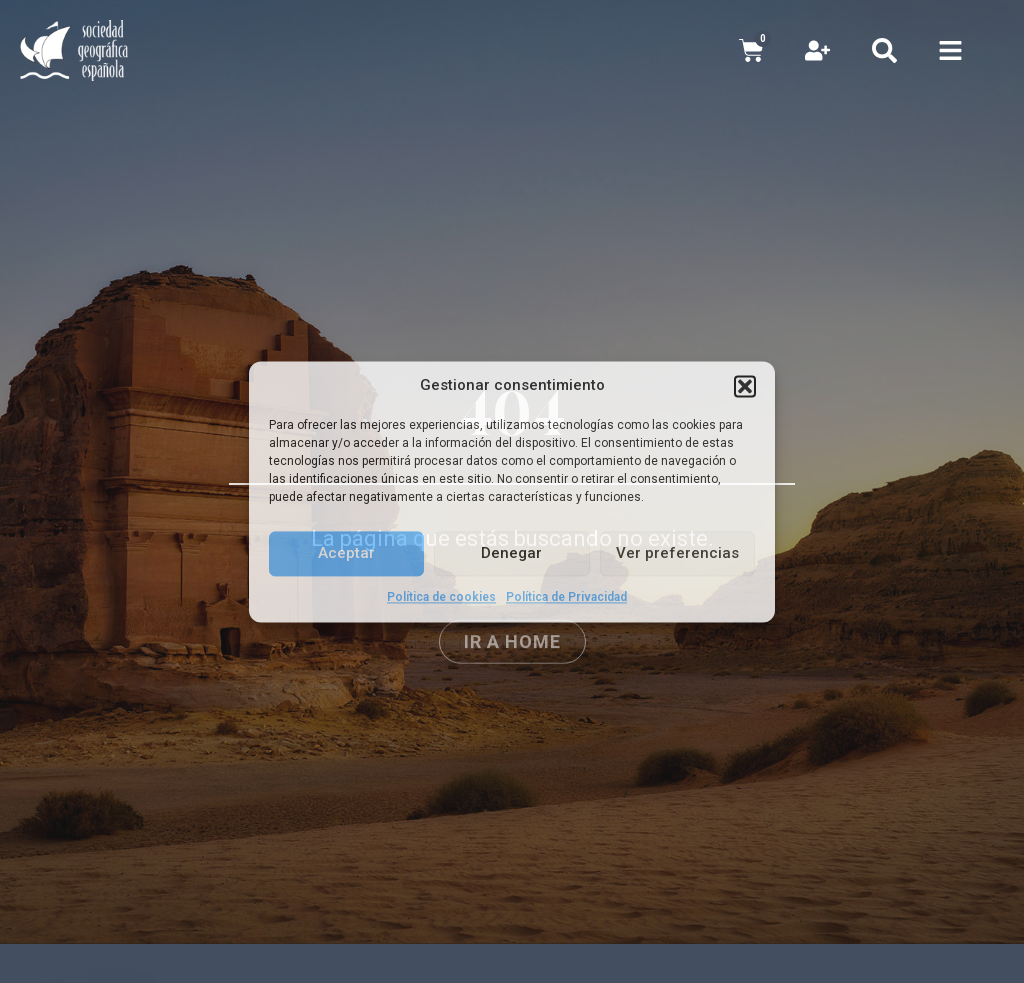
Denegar (511, 553)
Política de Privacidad (566, 597)
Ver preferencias (677, 553)
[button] (745, 386)
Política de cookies (441, 597)
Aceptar (346, 553)
